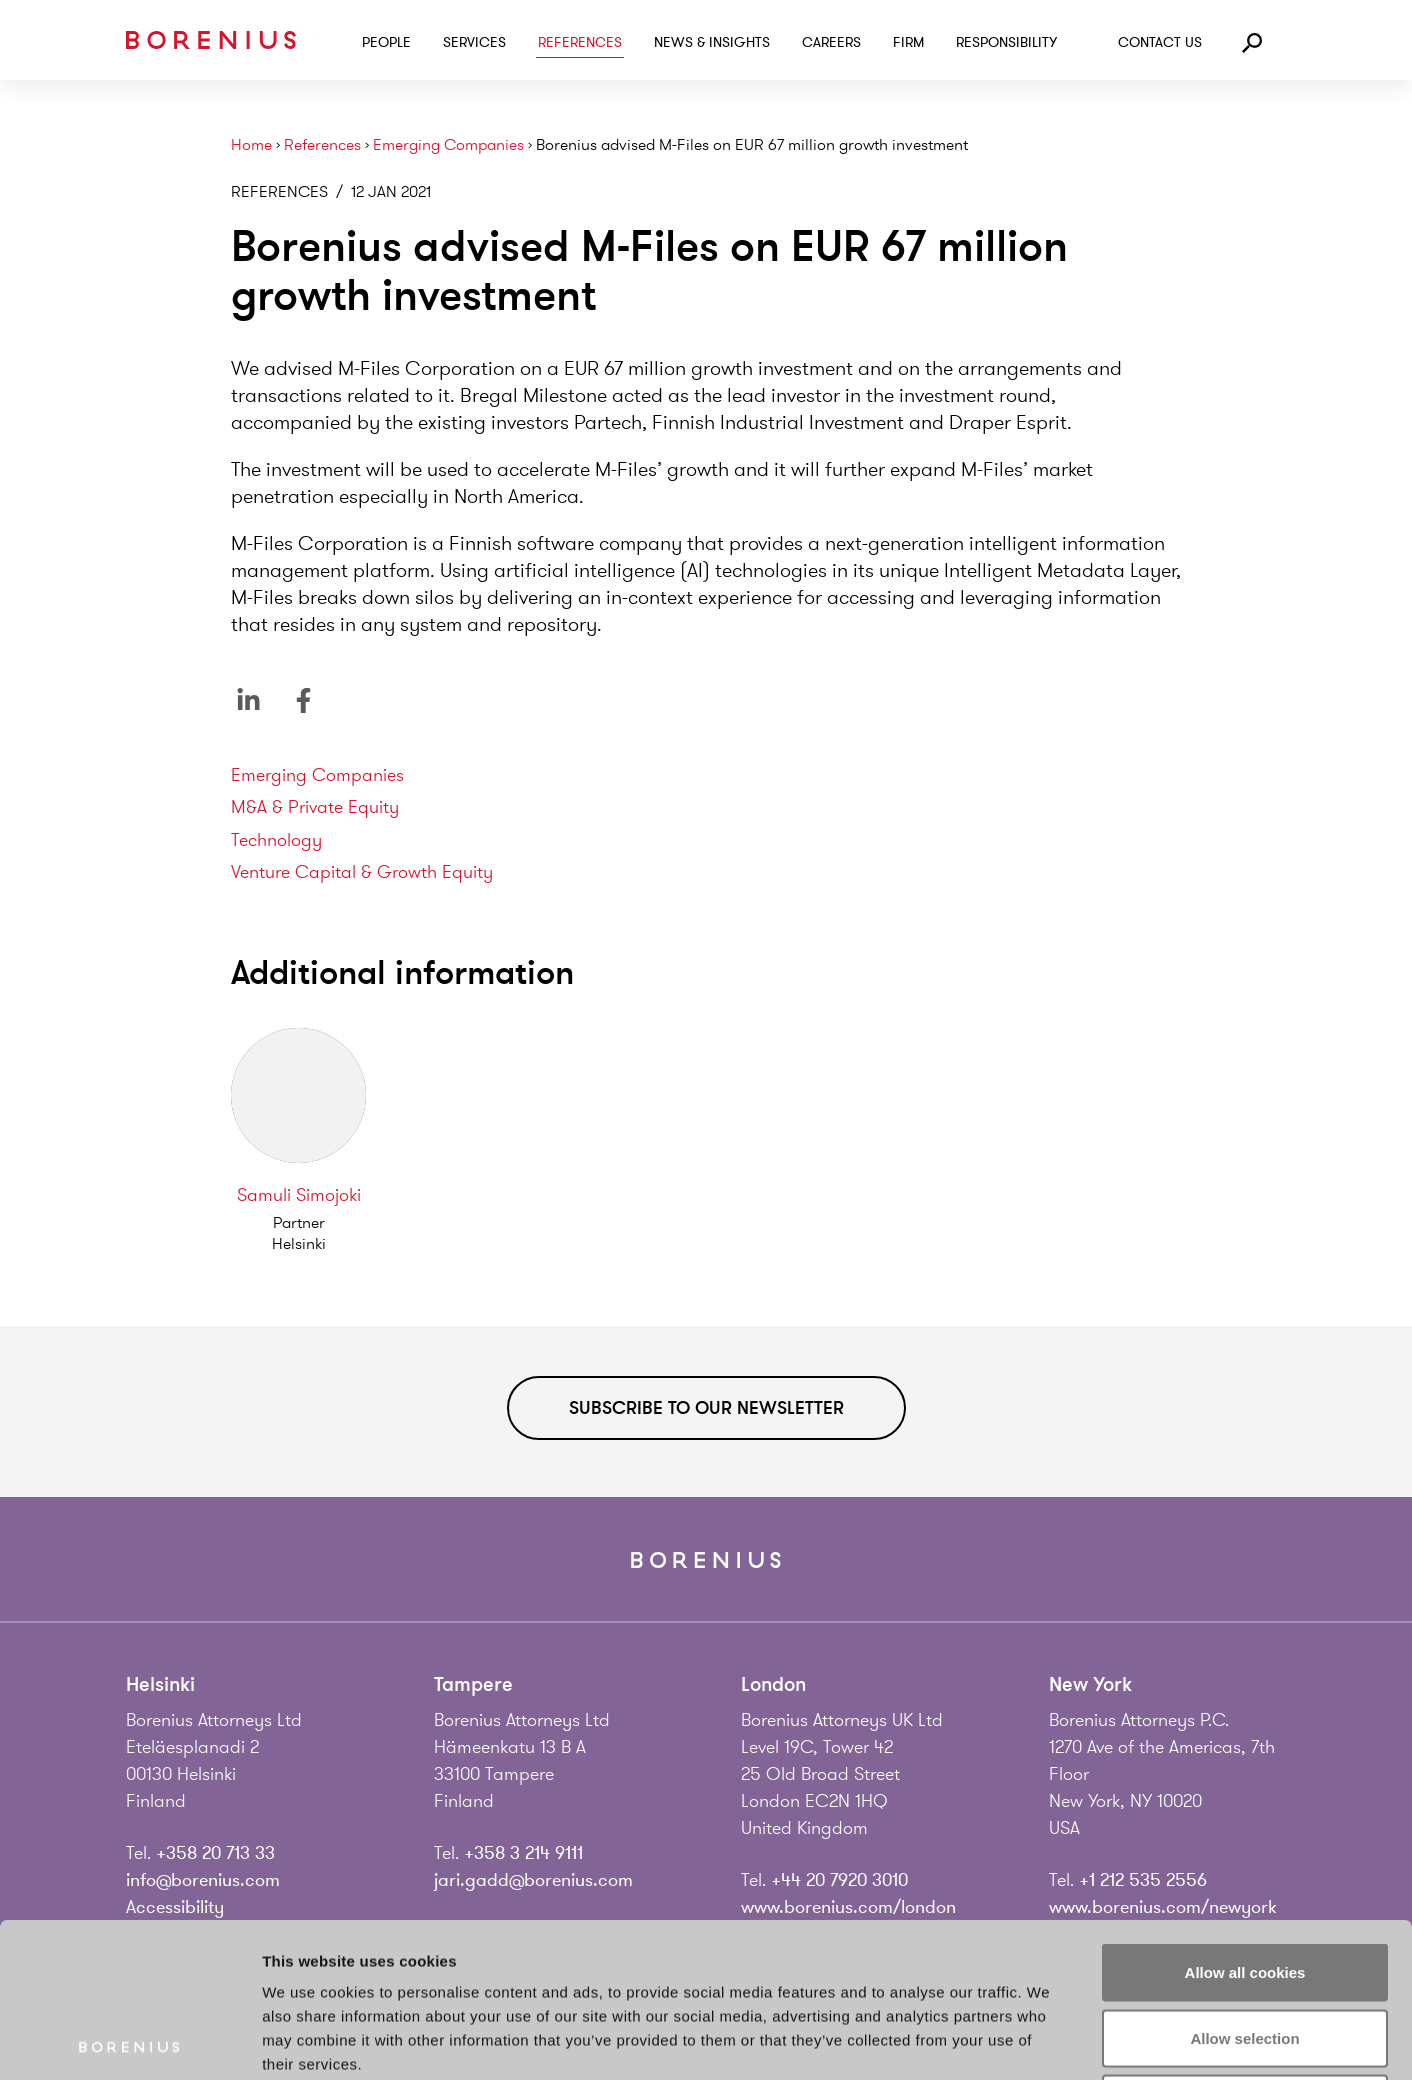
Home (251, 145)
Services (474, 42)
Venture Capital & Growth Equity (362, 872)
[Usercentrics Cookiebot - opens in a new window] (129, 2041)
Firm (908, 42)
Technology (276, 840)
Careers (831, 42)
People (386, 42)
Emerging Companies (448, 145)
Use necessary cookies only (1245, 1948)
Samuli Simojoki (299, 1195)
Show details (1049, 2040)
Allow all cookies (1245, 1817)
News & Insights (712, 42)
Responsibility (1006, 42)
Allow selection (1244, 1883)
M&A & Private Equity (315, 807)
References (580, 42)
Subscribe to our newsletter (706, 1408)
